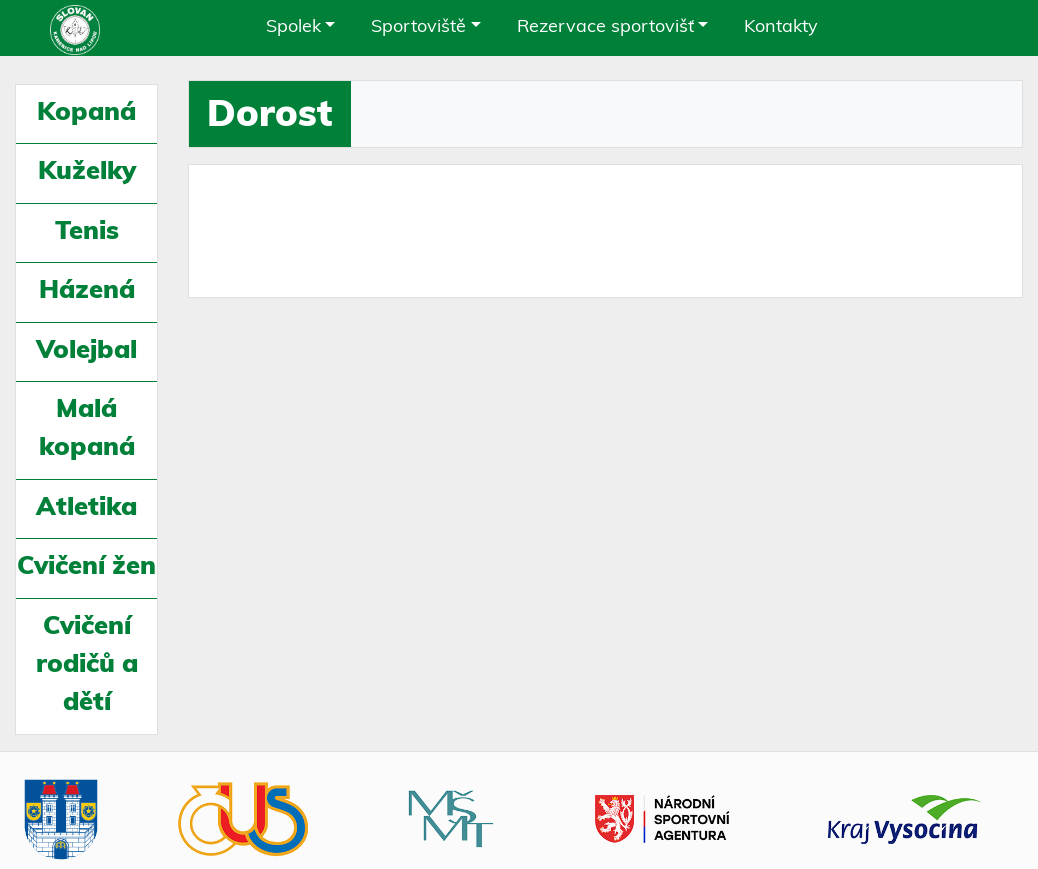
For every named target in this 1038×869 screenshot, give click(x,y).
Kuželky (87, 172)
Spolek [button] (293, 27)
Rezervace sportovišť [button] (605, 27)
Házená (87, 291)
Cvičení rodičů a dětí (87, 666)
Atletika (86, 508)
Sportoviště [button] (418, 27)
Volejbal (86, 351)
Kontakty (781, 27)
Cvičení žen (86, 567)
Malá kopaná (87, 429)
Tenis (87, 232)
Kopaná (86, 113)
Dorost (269, 116)
